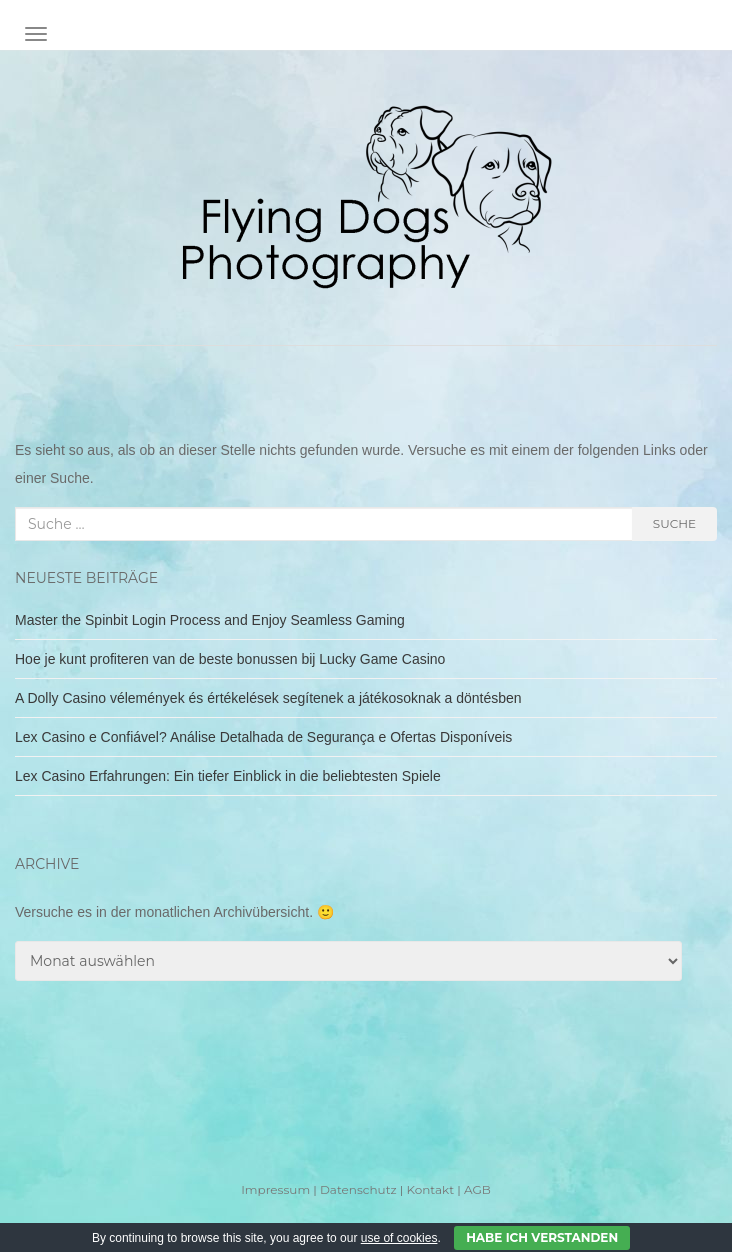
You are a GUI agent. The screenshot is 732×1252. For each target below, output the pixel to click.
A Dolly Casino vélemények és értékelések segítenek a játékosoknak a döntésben (268, 698)
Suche (674, 523)
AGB (477, 1189)
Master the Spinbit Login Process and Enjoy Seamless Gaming (210, 620)
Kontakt (430, 1189)
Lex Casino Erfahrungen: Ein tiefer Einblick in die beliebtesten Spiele (228, 776)
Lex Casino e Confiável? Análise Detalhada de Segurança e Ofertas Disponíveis (263, 737)
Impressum (275, 1189)
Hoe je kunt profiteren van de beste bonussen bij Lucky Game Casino (230, 659)
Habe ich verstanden (542, 1237)
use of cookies (399, 1238)
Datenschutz (358, 1189)
